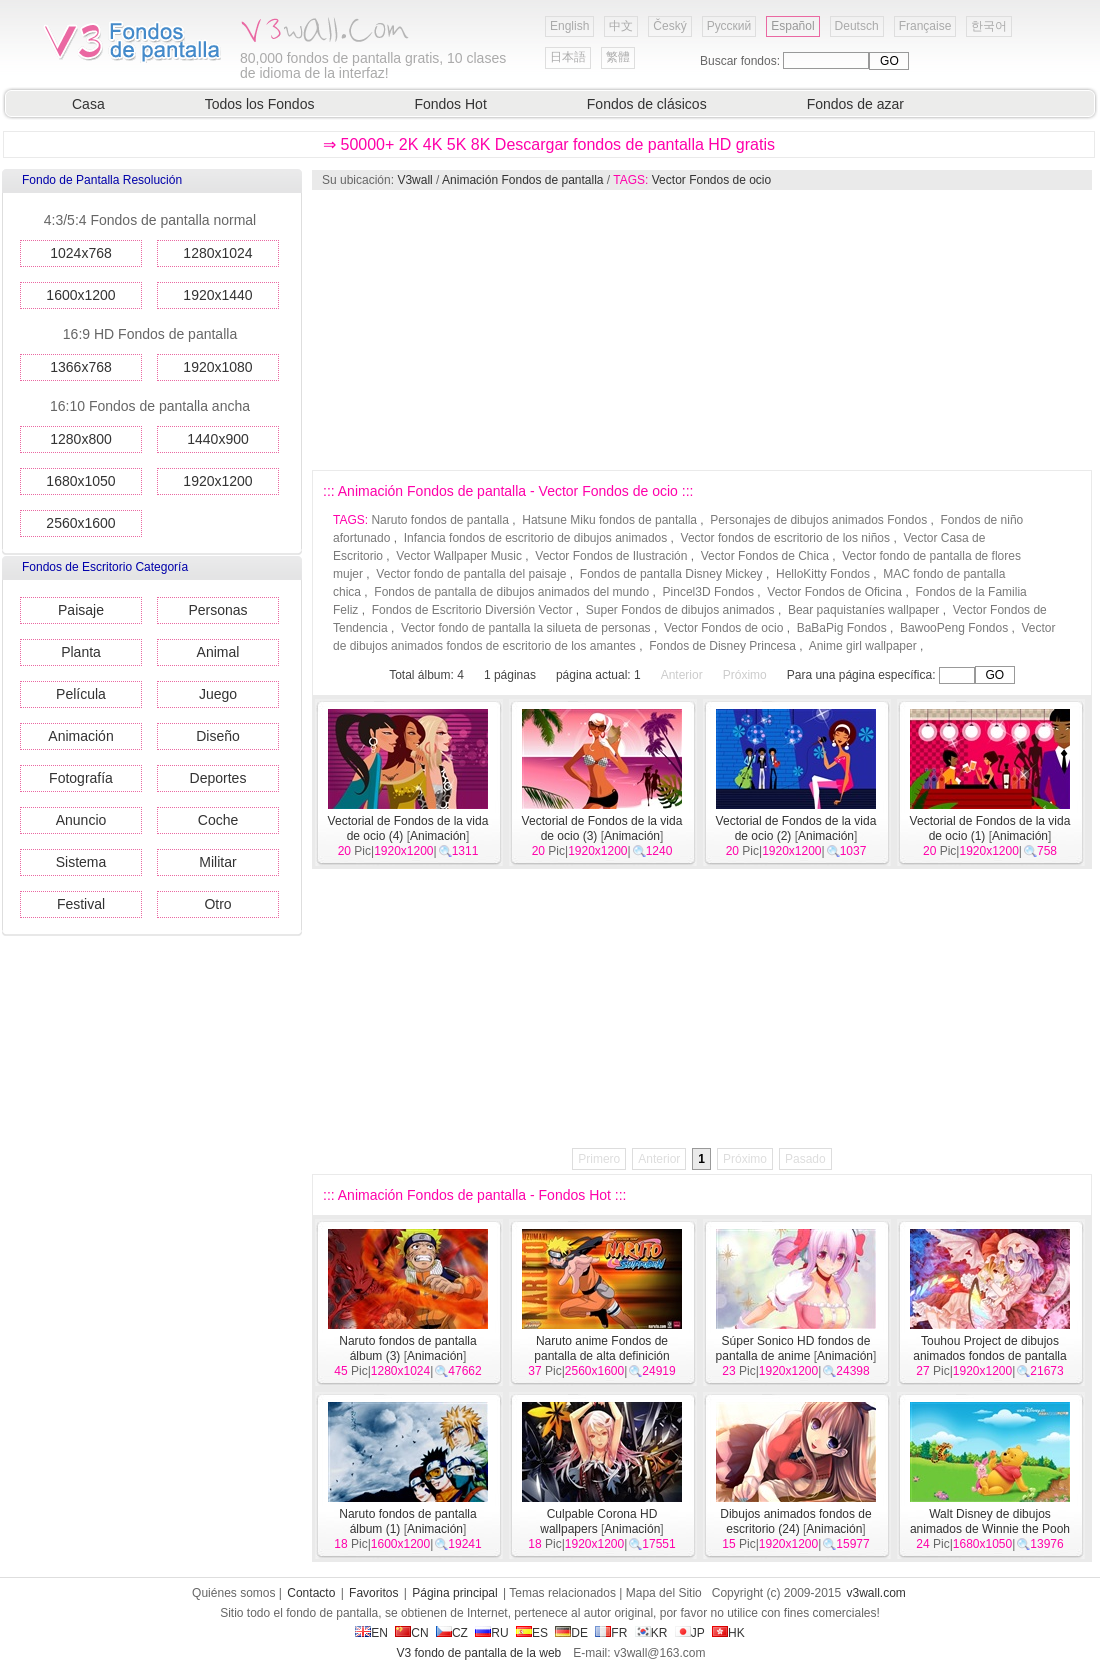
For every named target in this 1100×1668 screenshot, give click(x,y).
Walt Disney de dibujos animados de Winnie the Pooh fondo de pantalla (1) (990, 1529)
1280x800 (81, 439)
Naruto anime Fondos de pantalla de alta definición (601, 1348)
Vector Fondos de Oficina (834, 592)
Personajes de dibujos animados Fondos (818, 520)
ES (532, 1633)
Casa (88, 104)
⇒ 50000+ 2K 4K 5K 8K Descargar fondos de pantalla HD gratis (549, 144)
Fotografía (81, 778)
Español (792, 26)
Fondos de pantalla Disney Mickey (671, 574)
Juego (218, 694)
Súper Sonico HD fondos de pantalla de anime (793, 1348)
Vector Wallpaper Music (459, 556)
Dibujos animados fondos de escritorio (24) (795, 1521)
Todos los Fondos (260, 104)
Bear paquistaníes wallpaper (863, 610)
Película (81, 694)
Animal (218, 652)
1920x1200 (217, 481)
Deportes (218, 778)
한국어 (989, 26)
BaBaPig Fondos (842, 628)
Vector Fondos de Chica (765, 556)
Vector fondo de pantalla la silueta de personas (526, 628)
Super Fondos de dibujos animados (680, 610)
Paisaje (81, 610)
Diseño (218, 736)
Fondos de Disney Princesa (722, 646)
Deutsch (857, 26)
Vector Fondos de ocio (711, 180)
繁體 (618, 57)
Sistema (81, 862)
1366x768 (81, 367)
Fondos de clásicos (647, 104)
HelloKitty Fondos (823, 574)
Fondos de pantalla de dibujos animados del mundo (511, 592)
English (569, 26)
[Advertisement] (488, 330)
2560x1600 (80, 523)
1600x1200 (80, 295)
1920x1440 (217, 295)
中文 (621, 26)
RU (491, 1633)
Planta (81, 652)
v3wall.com (876, 1593)
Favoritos (373, 1593)
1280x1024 (217, 253)
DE (571, 1633)
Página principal (454, 1593)
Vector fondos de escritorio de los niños (785, 538)
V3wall (414, 180)
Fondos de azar (855, 104)
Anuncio (81, 820)
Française (925, 26)
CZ (452, 1633)
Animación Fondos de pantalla (522, 180)
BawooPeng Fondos (954, 628)
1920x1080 (217, 367)
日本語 (568, 57)
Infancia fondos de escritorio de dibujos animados (536, 538)
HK (728, 1633)
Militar (217, 862)
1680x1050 (80, 481)
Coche (218, 820)
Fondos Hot (450, 104)
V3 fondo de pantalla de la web (478, 1653)
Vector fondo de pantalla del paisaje (471, 574)
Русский (729, 26)
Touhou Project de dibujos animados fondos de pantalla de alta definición (989, 1356)
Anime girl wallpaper (863, 646)
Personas (217, 610)
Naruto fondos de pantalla (439, 520)
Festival (81, 904)
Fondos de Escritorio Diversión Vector (472, 610)
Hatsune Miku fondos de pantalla (609, 520)
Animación (80, 736)
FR (611, 1633)
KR (651, 1633)
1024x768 (81, 253)
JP (690, 1633)
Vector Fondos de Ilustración (611, 556)
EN (371, 1633)
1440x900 (218, 439)
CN (411, 1633)
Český (669, 26)
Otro (217, 904)
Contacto (311, 1593)
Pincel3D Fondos (708, 592)
